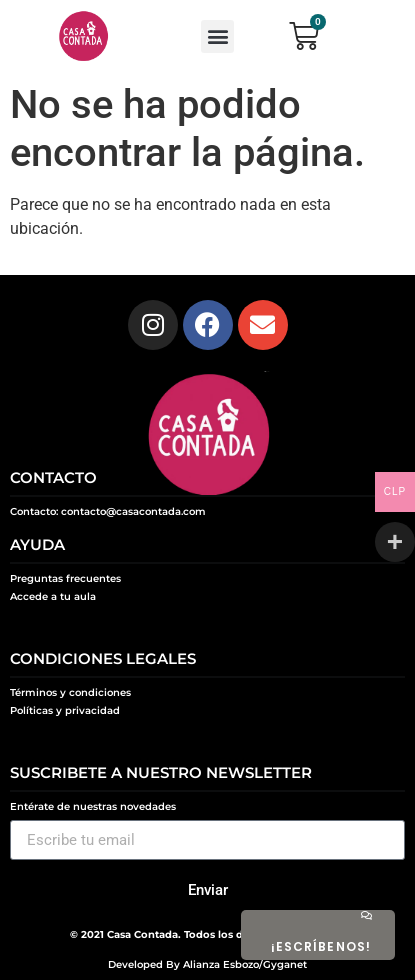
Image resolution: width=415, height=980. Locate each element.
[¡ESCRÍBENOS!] (366, 915)
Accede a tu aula (53, 596)
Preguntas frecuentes (65, 578)
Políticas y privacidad (65, 710)
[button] (217, 36)
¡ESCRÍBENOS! (321, 946)
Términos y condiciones (70, 692)
